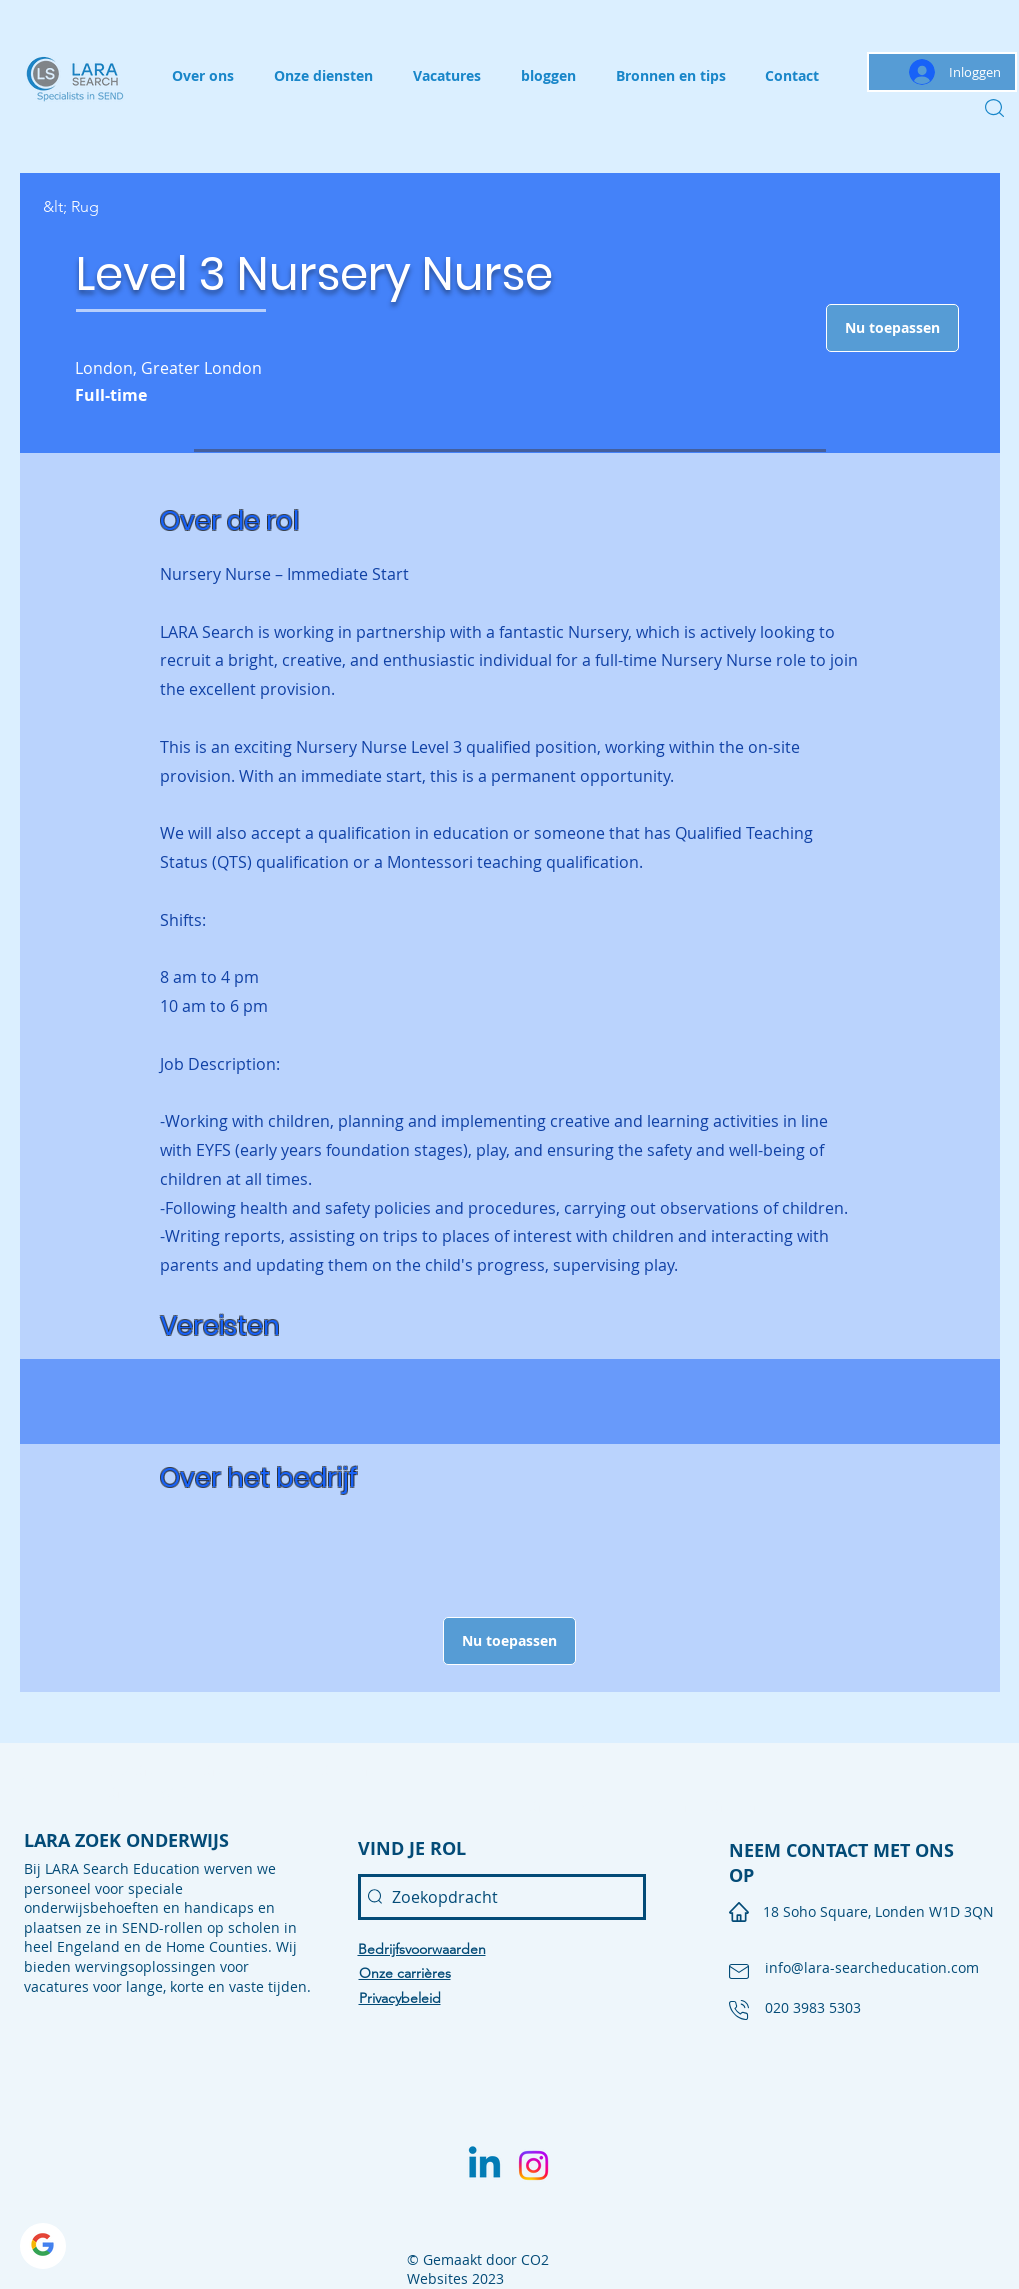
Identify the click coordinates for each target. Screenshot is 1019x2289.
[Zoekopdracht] (502, 1897)
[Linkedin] (484, 2165)
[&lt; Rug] (114, 207)
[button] (892, 328)
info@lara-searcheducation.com (872, 1967)
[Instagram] (533, 2165)
